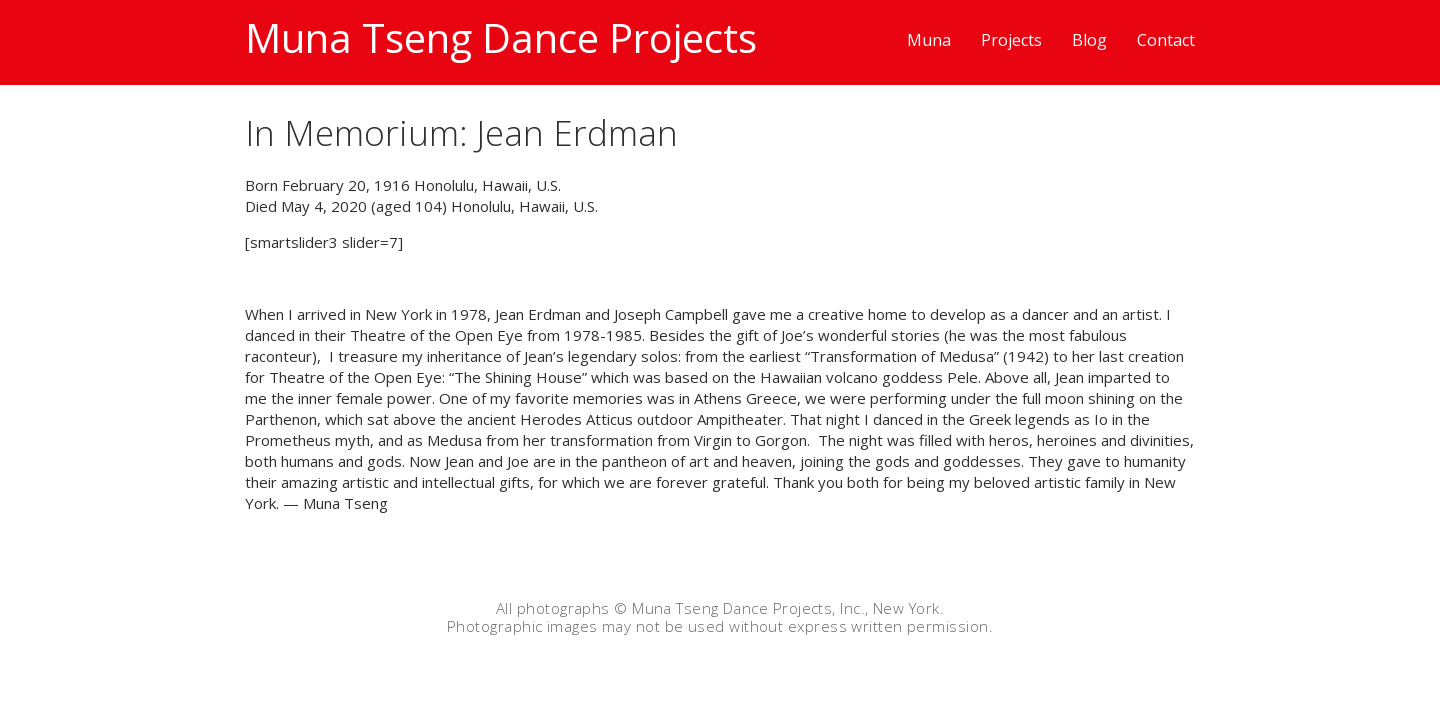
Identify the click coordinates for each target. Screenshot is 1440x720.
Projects (1011, 40)
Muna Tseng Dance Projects (501, 37)
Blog (1089, 40)
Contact (1166, 40)
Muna (929, 40)
